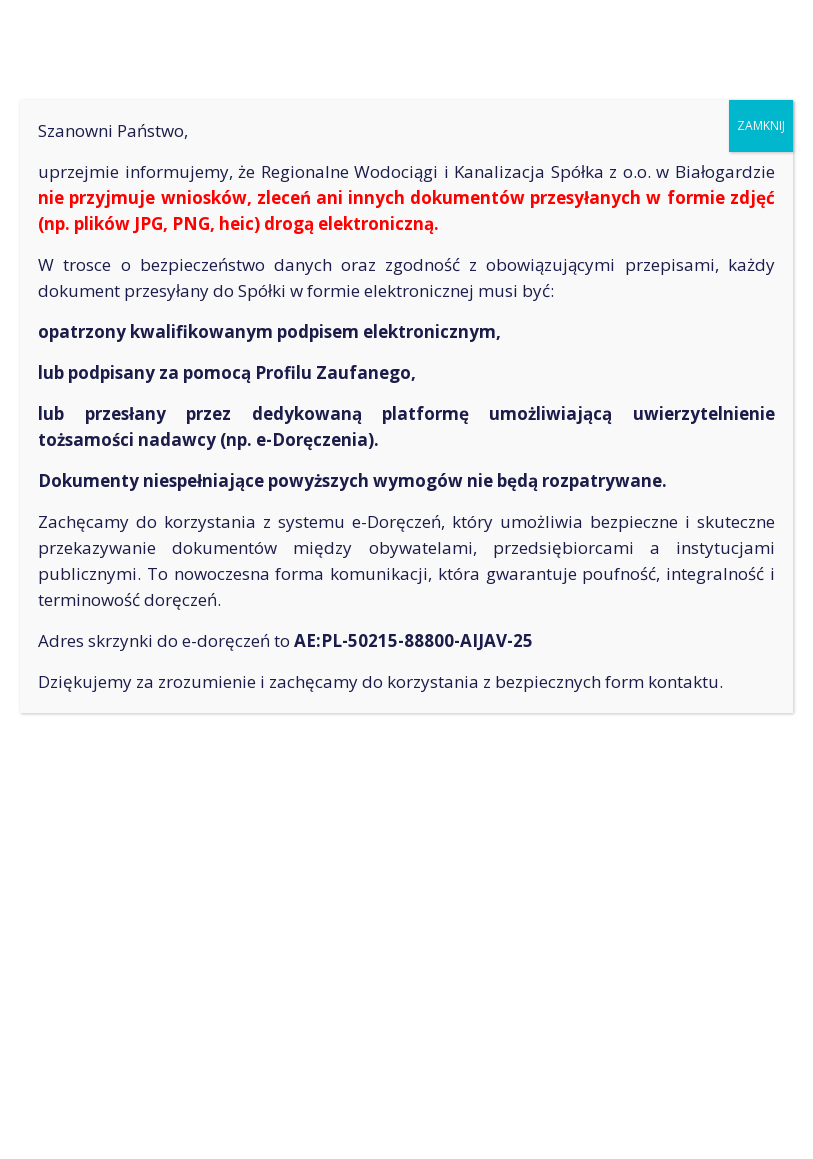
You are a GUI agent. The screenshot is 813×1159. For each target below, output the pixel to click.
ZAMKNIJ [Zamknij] (761, 125)
